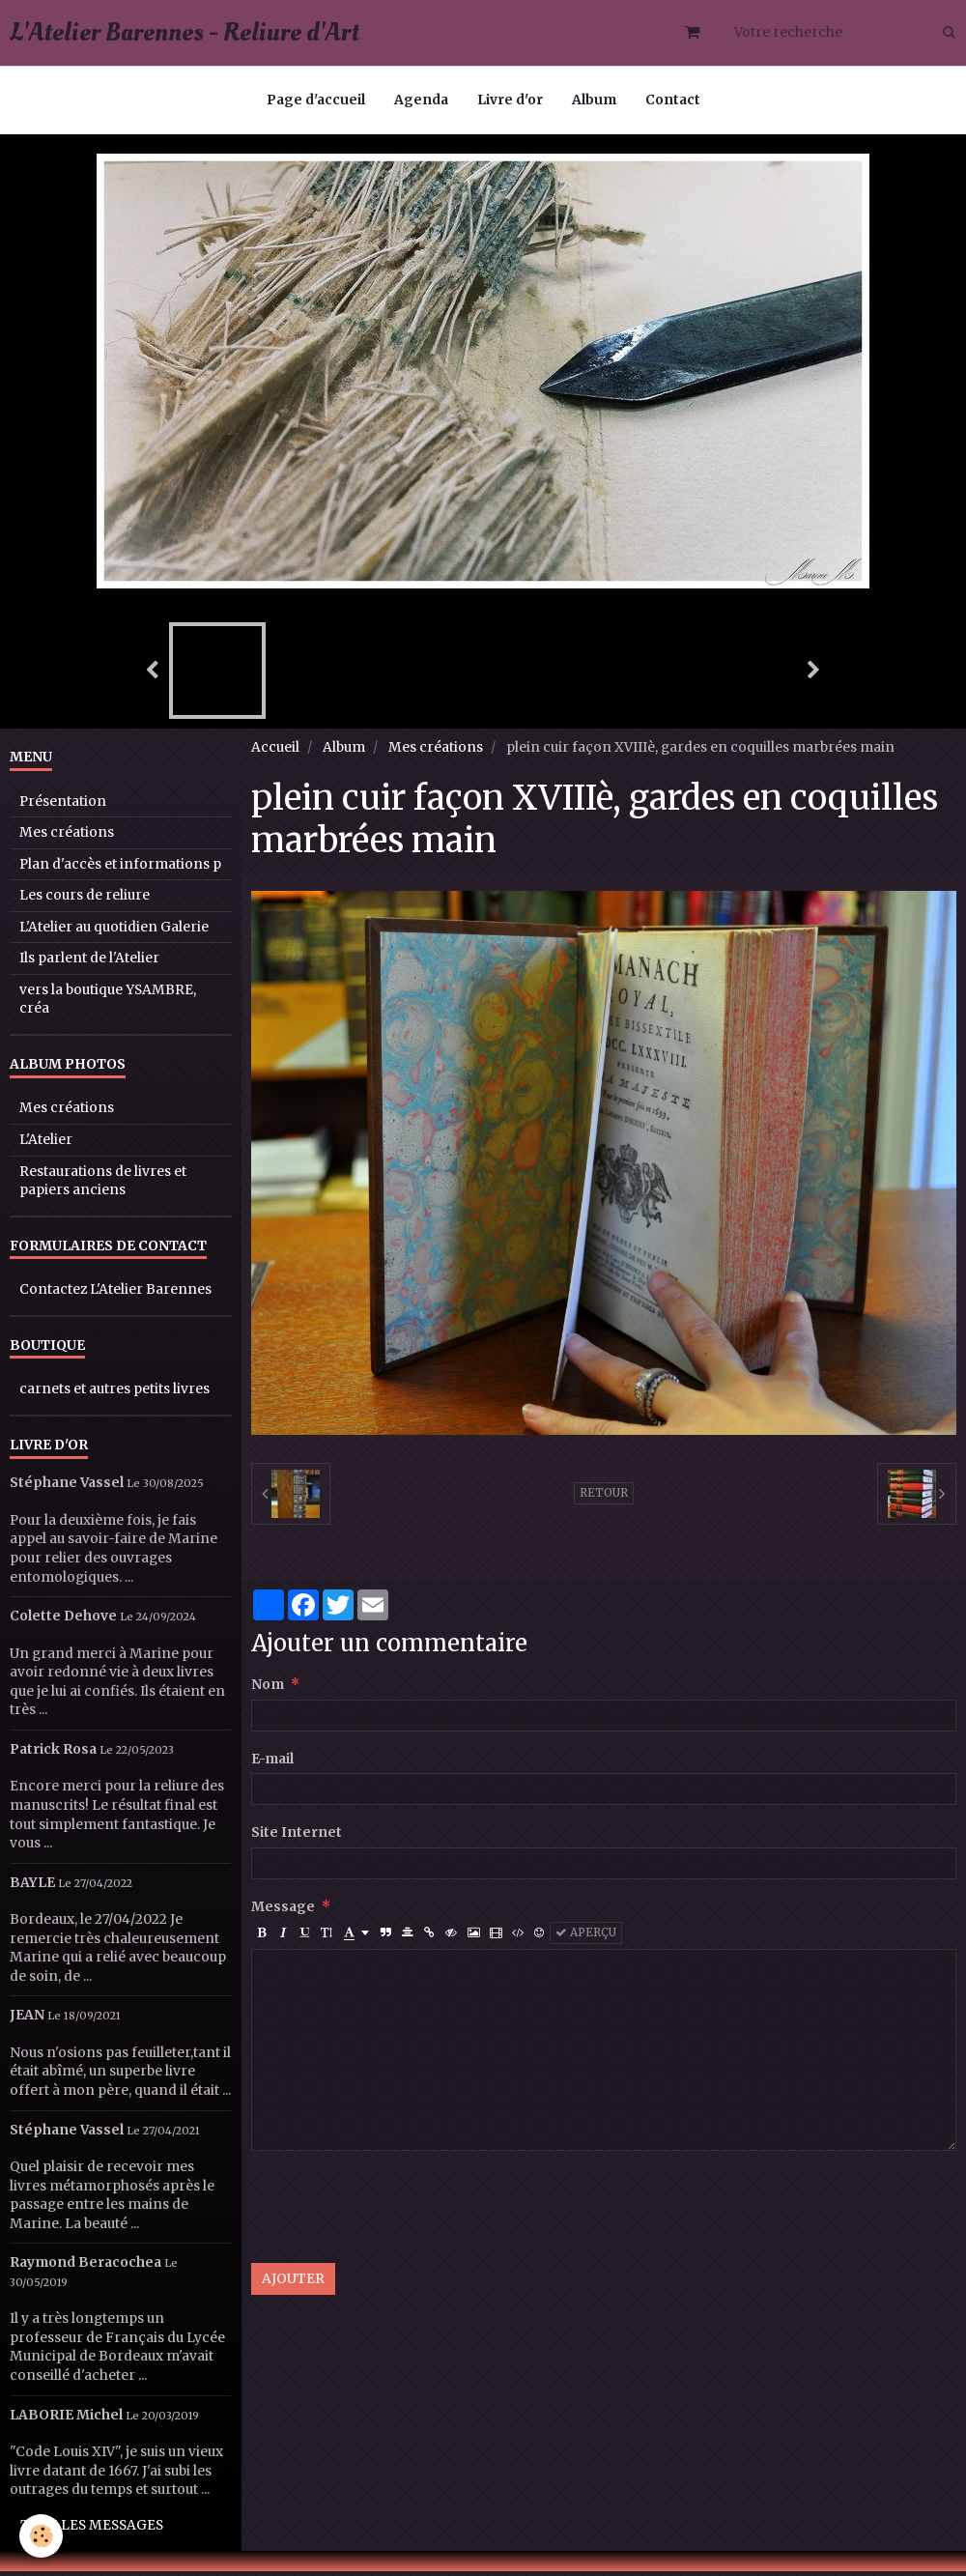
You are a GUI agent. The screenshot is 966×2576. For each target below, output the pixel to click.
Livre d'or (510, 100)
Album (594, 100)
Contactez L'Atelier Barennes (115, 1294)
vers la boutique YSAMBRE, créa (107, 1004)
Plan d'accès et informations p (120, 869)
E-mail (272, 1764)
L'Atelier (45, 1144)
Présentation (62, 806)
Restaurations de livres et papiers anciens (102, 1186)
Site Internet (296, 1837)
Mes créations (435, 752)
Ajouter (293, 2283)
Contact (672, 100)
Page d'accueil (316, 100)
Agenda (421, 100)
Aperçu (585, 1937)
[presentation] (398, 2211)
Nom (267, 1689)
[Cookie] (41, 2536)
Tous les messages (91, 2530)
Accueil (275, 752)
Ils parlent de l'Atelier (89, 963)
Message (283, 1911)
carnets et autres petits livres (114, 1394)
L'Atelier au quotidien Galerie (114, 932)
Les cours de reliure (84, 900)
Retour (604, 1497)
